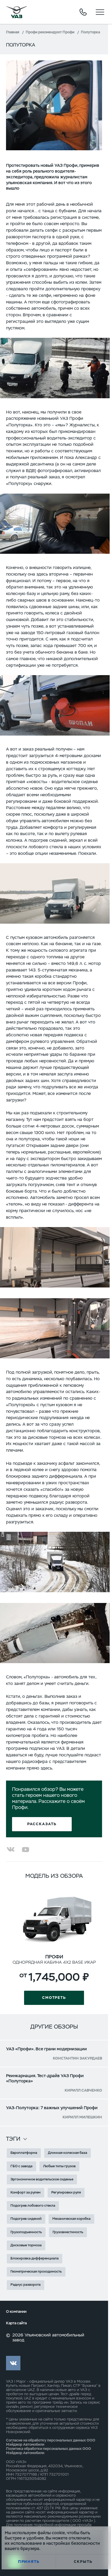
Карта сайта (16, 2323)
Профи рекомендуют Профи (50, 32)
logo (16, 12)
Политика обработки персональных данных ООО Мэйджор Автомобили (48, 2450)
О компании (16, 2311)
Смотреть (54, 1997)
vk (13, 2363)
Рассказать (42, 1824)
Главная (12, 32)
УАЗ (9, 2381)
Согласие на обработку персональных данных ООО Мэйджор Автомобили (50, 2442)
